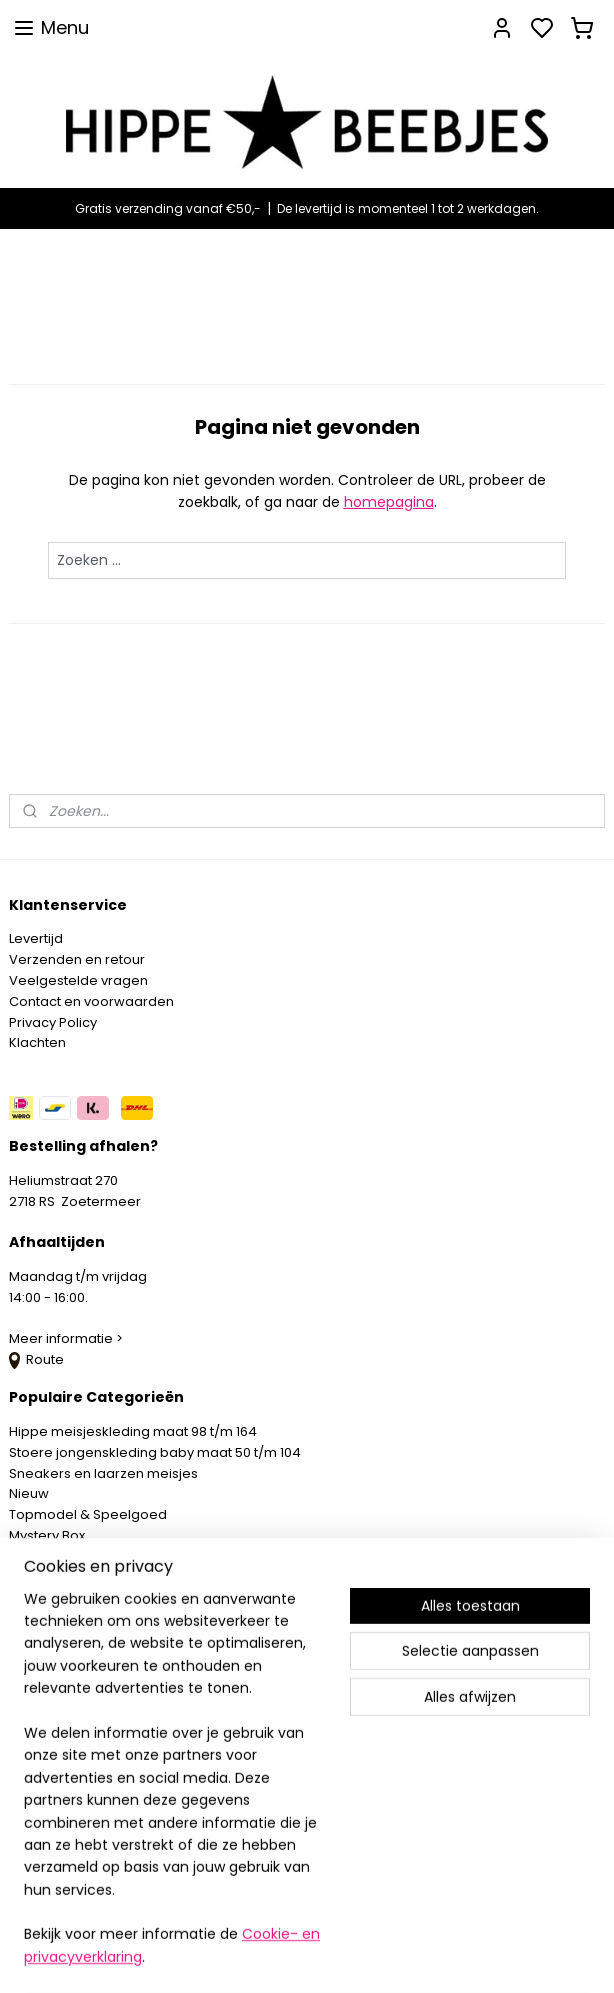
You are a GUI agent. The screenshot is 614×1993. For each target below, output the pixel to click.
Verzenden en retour (77, 959)
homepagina (389, 503)
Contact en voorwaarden (91, 1001)
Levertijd (36, 938)
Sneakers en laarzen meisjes (103, 1473)
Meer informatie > (67, 1338)
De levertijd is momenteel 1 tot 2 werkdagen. (408, 208)
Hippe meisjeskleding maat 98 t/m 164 (133, 1431)
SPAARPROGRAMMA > (79, 1577)
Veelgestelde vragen (78, 980)
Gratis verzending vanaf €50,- (168, 208)
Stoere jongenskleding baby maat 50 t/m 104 (155, 1452)
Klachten (37, 1042)
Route (36, 1359)
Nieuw (29, 1493)
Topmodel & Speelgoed (88, 1514)
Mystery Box (47, 1535)
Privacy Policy (53, 1022)
